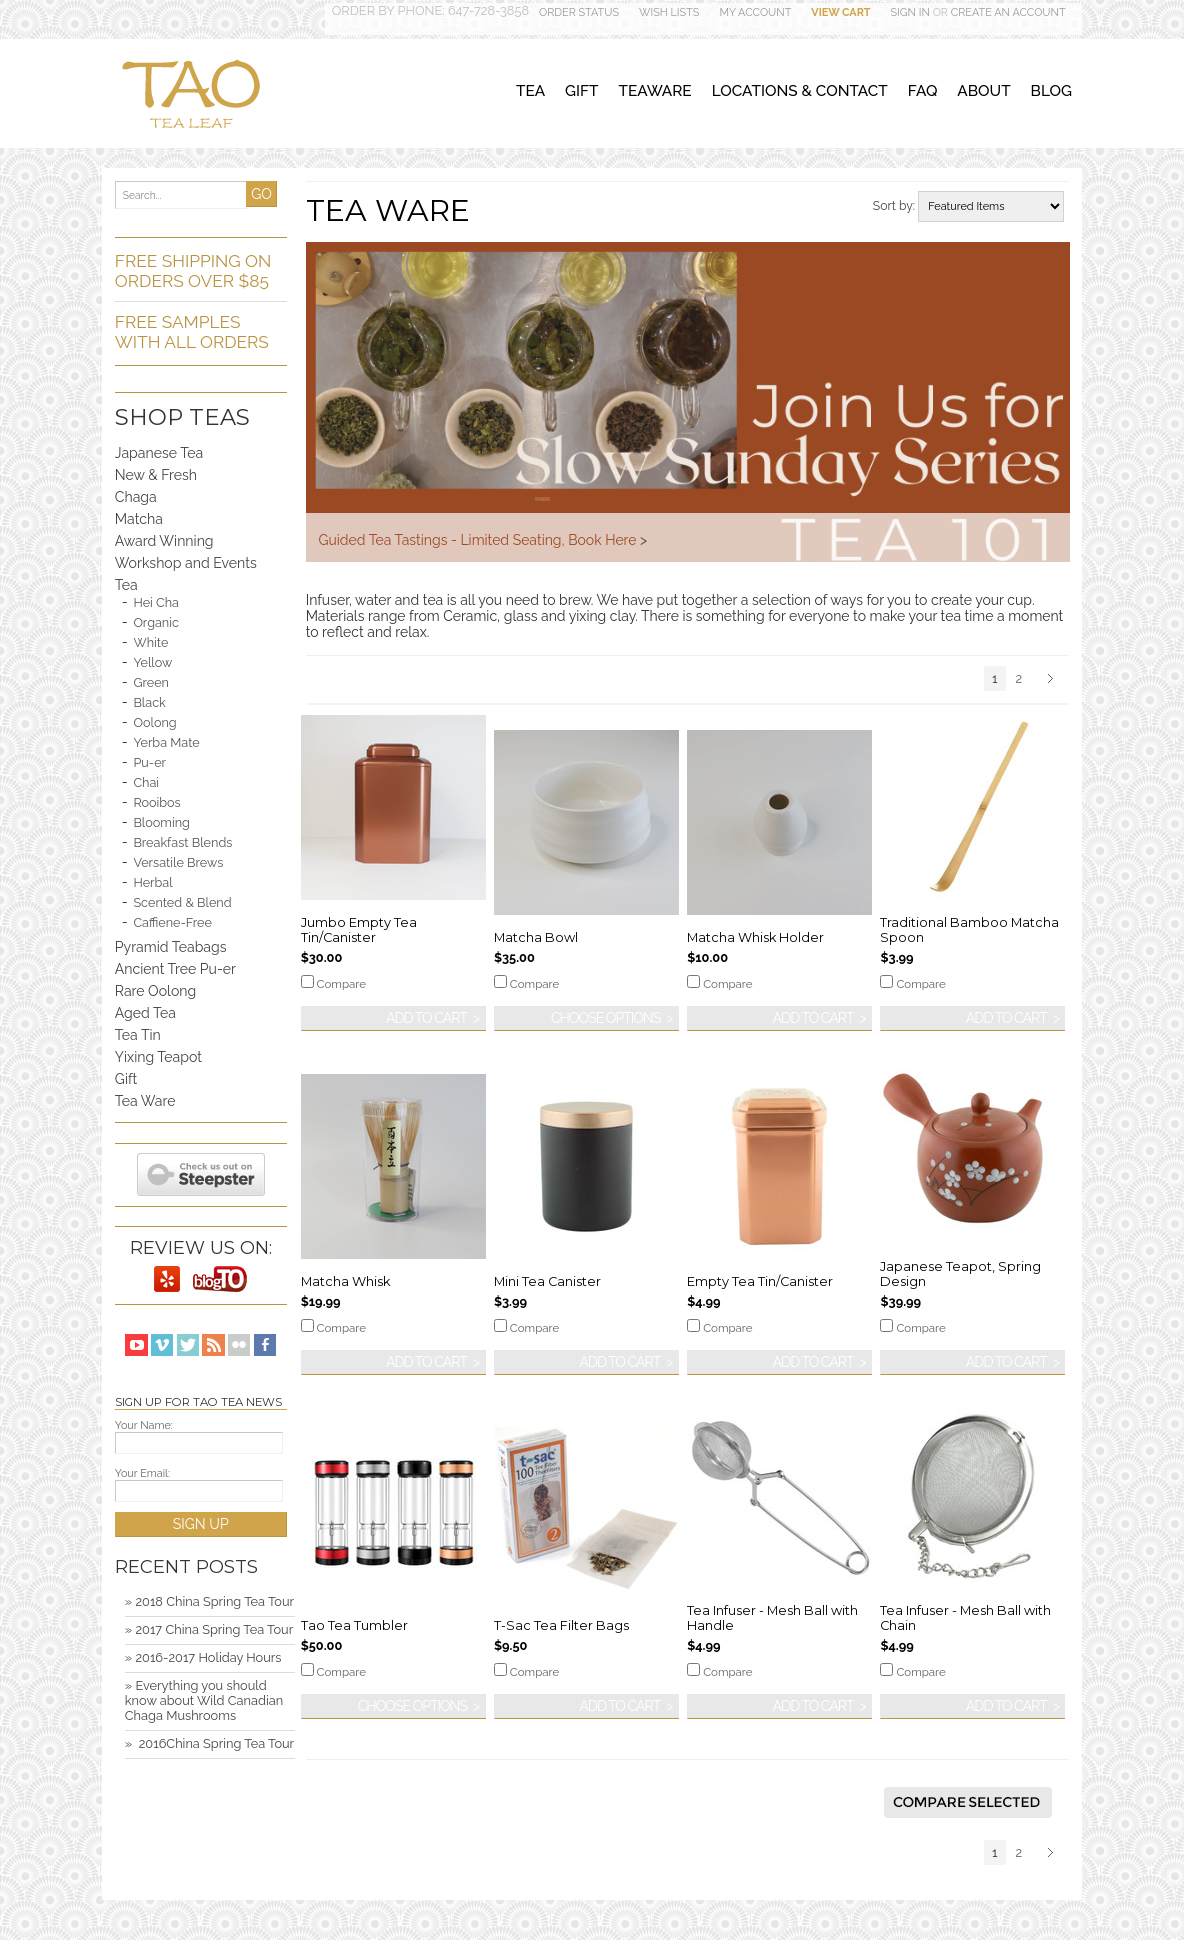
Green (151, 682)
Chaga (136, 497)
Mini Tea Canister (547, 1281)
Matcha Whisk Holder (755, 937)
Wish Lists (669, 12)
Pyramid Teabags (171, 947)
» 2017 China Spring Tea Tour (209, 1629)
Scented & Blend (182, 902)
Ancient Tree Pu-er (175, 969)
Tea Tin (138, 1035)
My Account (755, 12)
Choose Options (605, 1018)
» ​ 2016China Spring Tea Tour (209, 1743)
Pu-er (149, 762)
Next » (1053, 680)
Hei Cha (156, 602)
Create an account (1008, 12)
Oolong (154, 722)
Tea (126, 585)
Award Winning (164, 541)
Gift (126, 1079)
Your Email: (142, 1473)
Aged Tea (145, 1013)
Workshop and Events (186, 563)
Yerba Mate (166, 742)
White (150, 642)
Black (149, 702)
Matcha (139, 519)
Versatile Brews (178, 862)
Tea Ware (145, 1101)
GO (261, 194)
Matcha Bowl (536, 937)
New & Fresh (156, 475)
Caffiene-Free (172, 922)
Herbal (152, 882)
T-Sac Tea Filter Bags (561, 1625)
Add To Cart (426, 1018)
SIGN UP (201, 1524)
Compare (341, 984)
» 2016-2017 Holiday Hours (203, 1657)
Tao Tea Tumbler (354, 1625)
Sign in (910, 12)
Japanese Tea (159, 453)
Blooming (161, 822)
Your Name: (144, 1425)
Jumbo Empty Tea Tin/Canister (359, 930)
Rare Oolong (155, 991)
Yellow (152, 662)
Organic (156, 622)
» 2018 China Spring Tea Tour (209, 1601)
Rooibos (156, 802)
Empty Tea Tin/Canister (760, 1281)
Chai (146, 782)
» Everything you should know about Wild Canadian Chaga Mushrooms (204, 1700)
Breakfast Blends (182, 842)
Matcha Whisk (345, 1281)
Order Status (579, 12)
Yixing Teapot (158, 1057)
